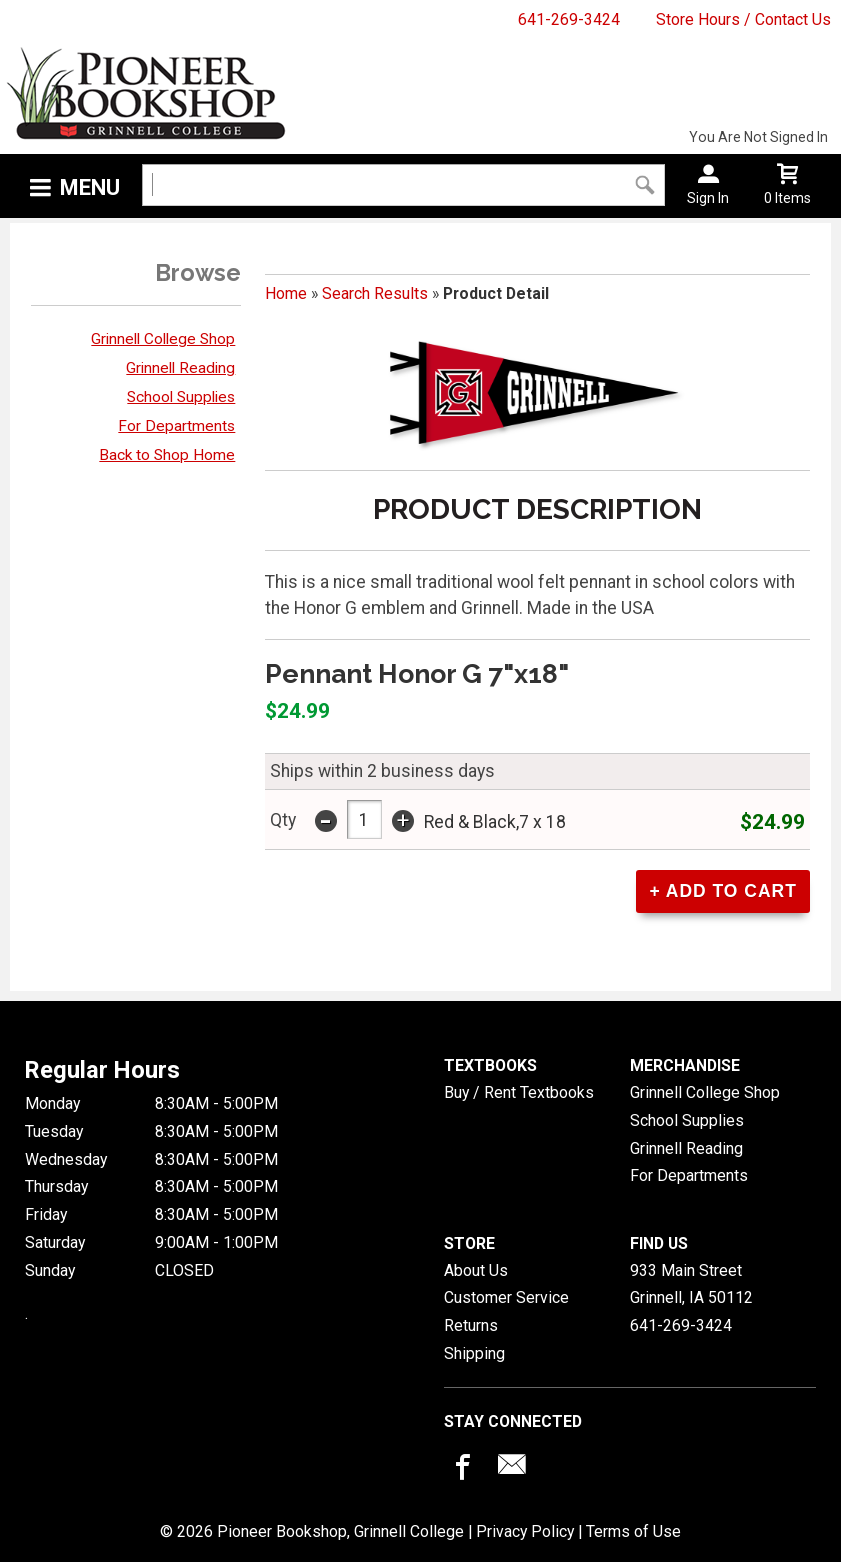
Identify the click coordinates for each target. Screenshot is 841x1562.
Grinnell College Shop (163, 339)
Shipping (474, 1352)
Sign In (708, 198)
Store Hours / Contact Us (743, 19)
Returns (471, 1324)
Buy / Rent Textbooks (519, 1091)
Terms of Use (633, 1530)
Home (286, 293)
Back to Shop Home (167, 455)
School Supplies (181, 397)
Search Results (375, 293)
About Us (476, 1269)
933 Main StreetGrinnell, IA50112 (691, 1283)
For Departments (176, 426)
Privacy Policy (525, 1530)
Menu (90, 187)
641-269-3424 (569, 19)
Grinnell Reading (180, 368)
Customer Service (506, 1296)
